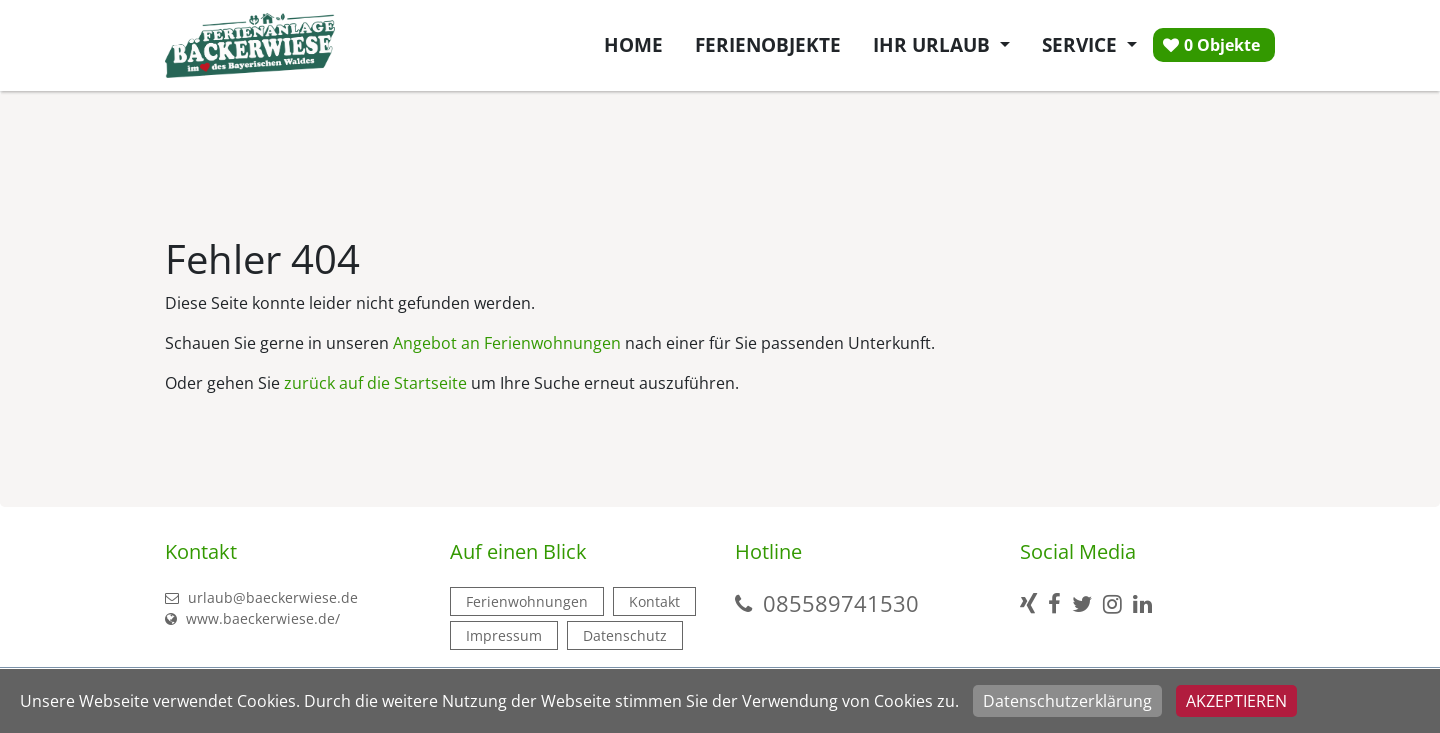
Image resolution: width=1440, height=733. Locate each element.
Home (633, 44)
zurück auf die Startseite (375, 383)
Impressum (504, 635)
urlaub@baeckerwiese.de (261, 597)
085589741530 (841, 603)
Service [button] (1082, 44)
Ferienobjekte (768, 44)
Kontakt (654, 601)
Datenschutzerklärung (1067, 701)
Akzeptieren (1236, 701)
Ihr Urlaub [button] (934, 44)
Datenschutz (625, 635)
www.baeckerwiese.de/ (252, 618)
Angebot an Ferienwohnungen (507, 343)
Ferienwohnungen (527, 601)
